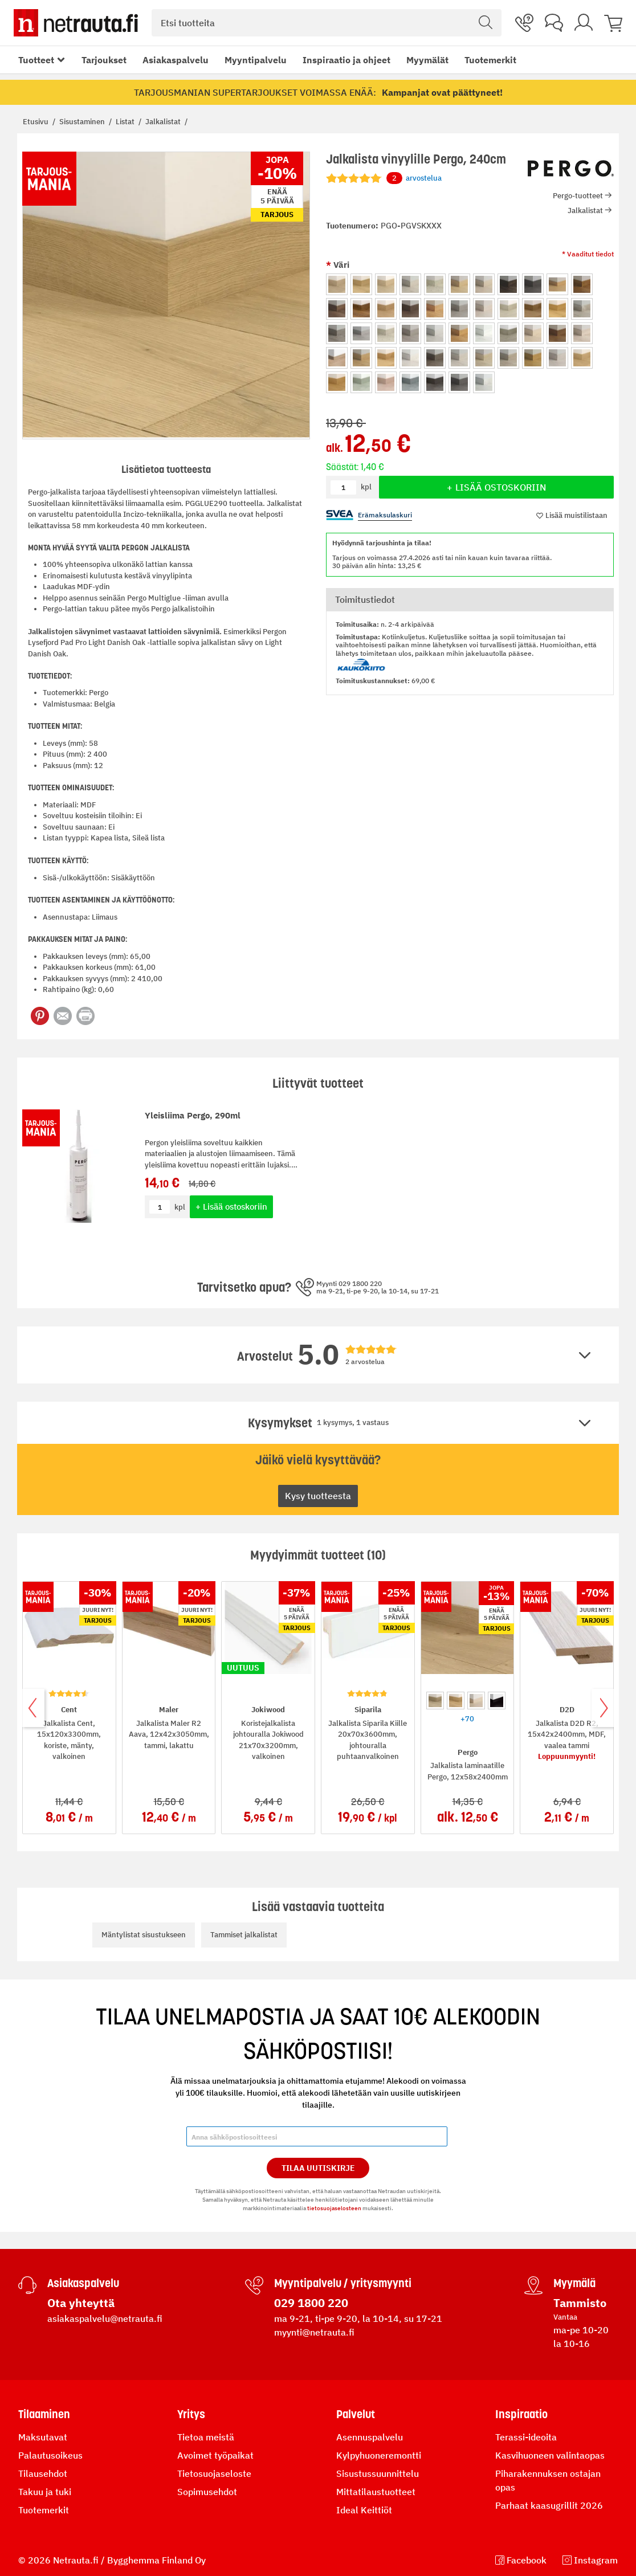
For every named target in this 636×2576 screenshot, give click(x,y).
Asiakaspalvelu (175, 60)
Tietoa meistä (205, 2437)
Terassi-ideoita (526, 2437)
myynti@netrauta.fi (314, 2332)
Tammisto (579, 2302)
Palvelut (355, 2414)
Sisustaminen (83, 121)
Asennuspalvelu (369, 2437)
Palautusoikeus (50, 2455)
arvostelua (414, 178)
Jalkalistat (163, 121)
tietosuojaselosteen (334, 2208)
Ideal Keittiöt (364, 2510)
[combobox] (327, 22)
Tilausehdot (42, 2473)
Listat (126, 121)
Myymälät (427, 60)
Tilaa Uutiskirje (318, 2168)
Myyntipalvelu (256, 60)
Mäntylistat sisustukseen (143, 1935)
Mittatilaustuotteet (375, 2491)
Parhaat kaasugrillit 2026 (549, 2505)
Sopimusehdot (207, 2491)
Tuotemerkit (490, 60)
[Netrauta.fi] (76, 22)
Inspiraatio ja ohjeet (346, 60)
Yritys (191, 2414)
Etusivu (36, 121)
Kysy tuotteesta (318, 1495)
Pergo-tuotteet (578, 196)
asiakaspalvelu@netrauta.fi (104, 2318)
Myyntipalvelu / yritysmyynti (342, 2283)
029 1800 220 (311, 2302)
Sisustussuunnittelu (377, 2473)
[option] (337, 284)
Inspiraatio (521, 2414)
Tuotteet (36, 60)
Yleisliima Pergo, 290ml (192, 1115)
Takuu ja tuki (44, 2491)
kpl (179, 1207)
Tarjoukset (104, 60)
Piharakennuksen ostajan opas (548, 2480)
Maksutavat (42, 2437)
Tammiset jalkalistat (244, 1935)
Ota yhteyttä (81, 2302)
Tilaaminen (44, 2414)
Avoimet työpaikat (215, 2455)
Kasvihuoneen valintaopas (550, 2455)
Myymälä (574, 2283)
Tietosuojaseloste (214, 2473)
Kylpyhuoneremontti (378, 2455)
